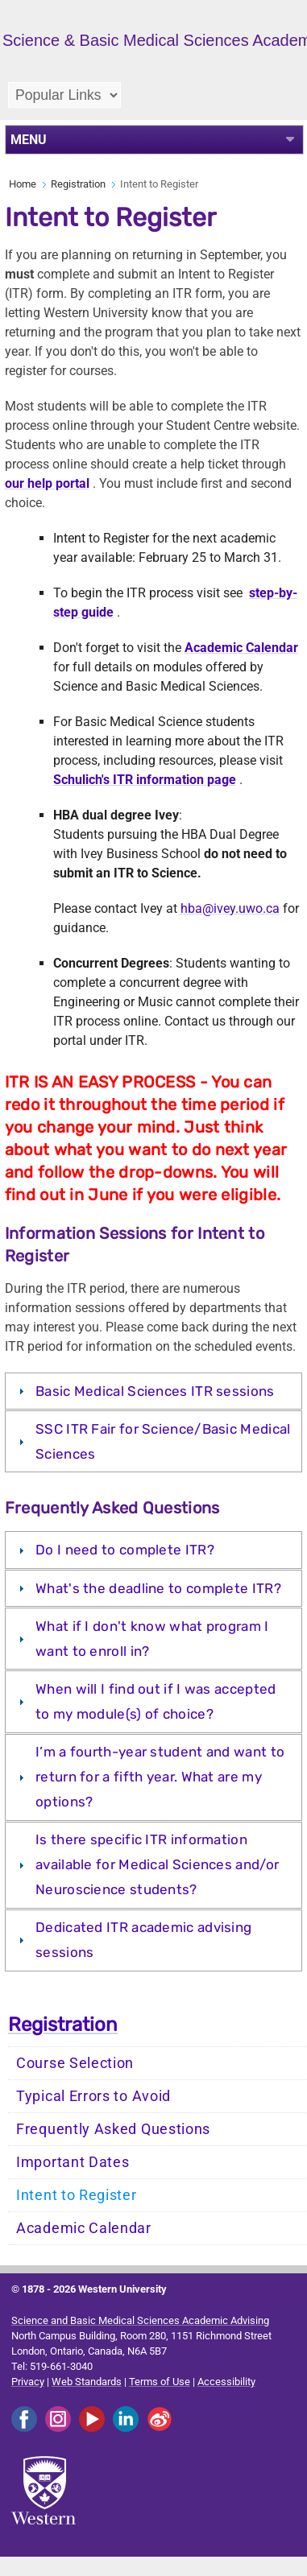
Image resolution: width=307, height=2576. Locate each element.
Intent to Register (76, 2195)
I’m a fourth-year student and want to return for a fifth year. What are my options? (159, 1777)
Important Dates (73, 2162)
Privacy (27, 2382)
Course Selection (75, 2063)
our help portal (47, 483)
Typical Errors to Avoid (93, 2096)
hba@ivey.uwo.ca (230, 908)
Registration (78, 184)
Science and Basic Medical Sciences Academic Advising (140, 2320)
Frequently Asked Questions (113, 2129)
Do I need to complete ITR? (124, 1550)
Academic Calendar (83, 2228)
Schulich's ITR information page (144, 779)
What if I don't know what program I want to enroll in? (152, 1638)
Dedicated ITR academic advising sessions (143, 1939)
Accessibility (226, 2382)
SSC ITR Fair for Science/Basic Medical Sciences (162, 1441)
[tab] (154, 1391)
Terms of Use (159, 2382)
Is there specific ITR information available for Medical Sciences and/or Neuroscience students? (157, 1864)
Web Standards (87, 2382)
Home (22, 184)
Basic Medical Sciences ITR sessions (155, 1391)
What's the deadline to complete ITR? (158, 1588)
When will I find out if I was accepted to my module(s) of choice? (155, 1701)
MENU (28, 139)
